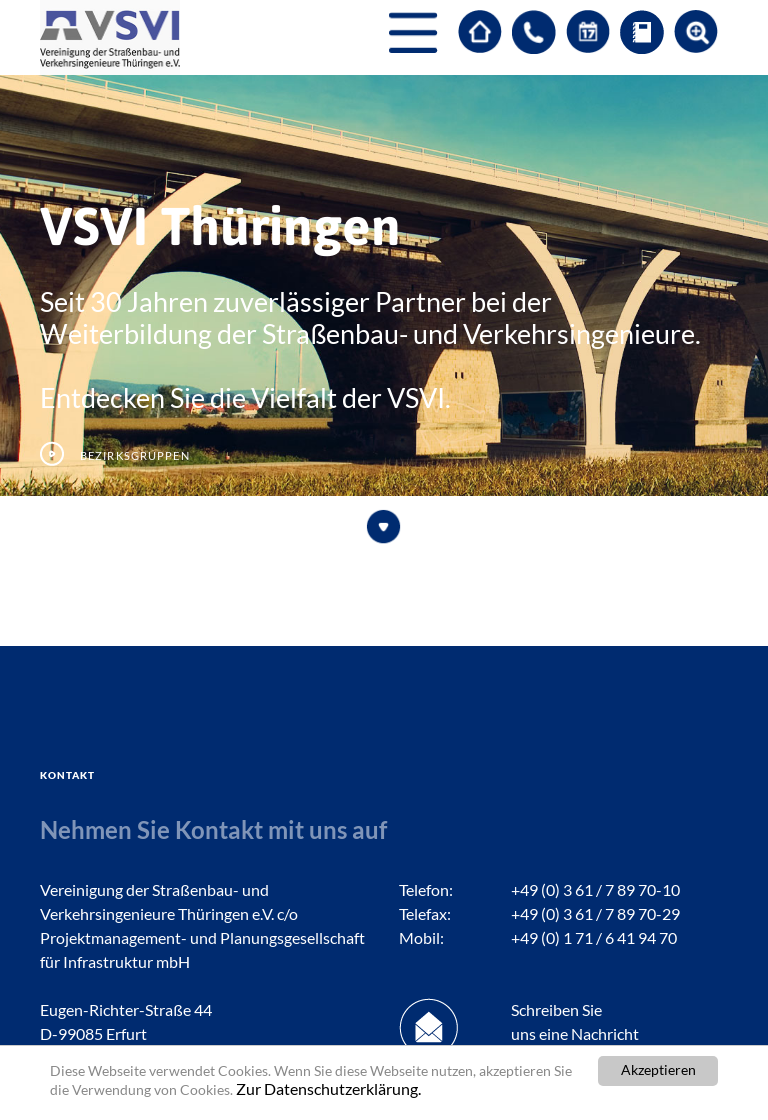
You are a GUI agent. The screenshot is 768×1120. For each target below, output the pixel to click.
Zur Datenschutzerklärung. (328, 1089)
